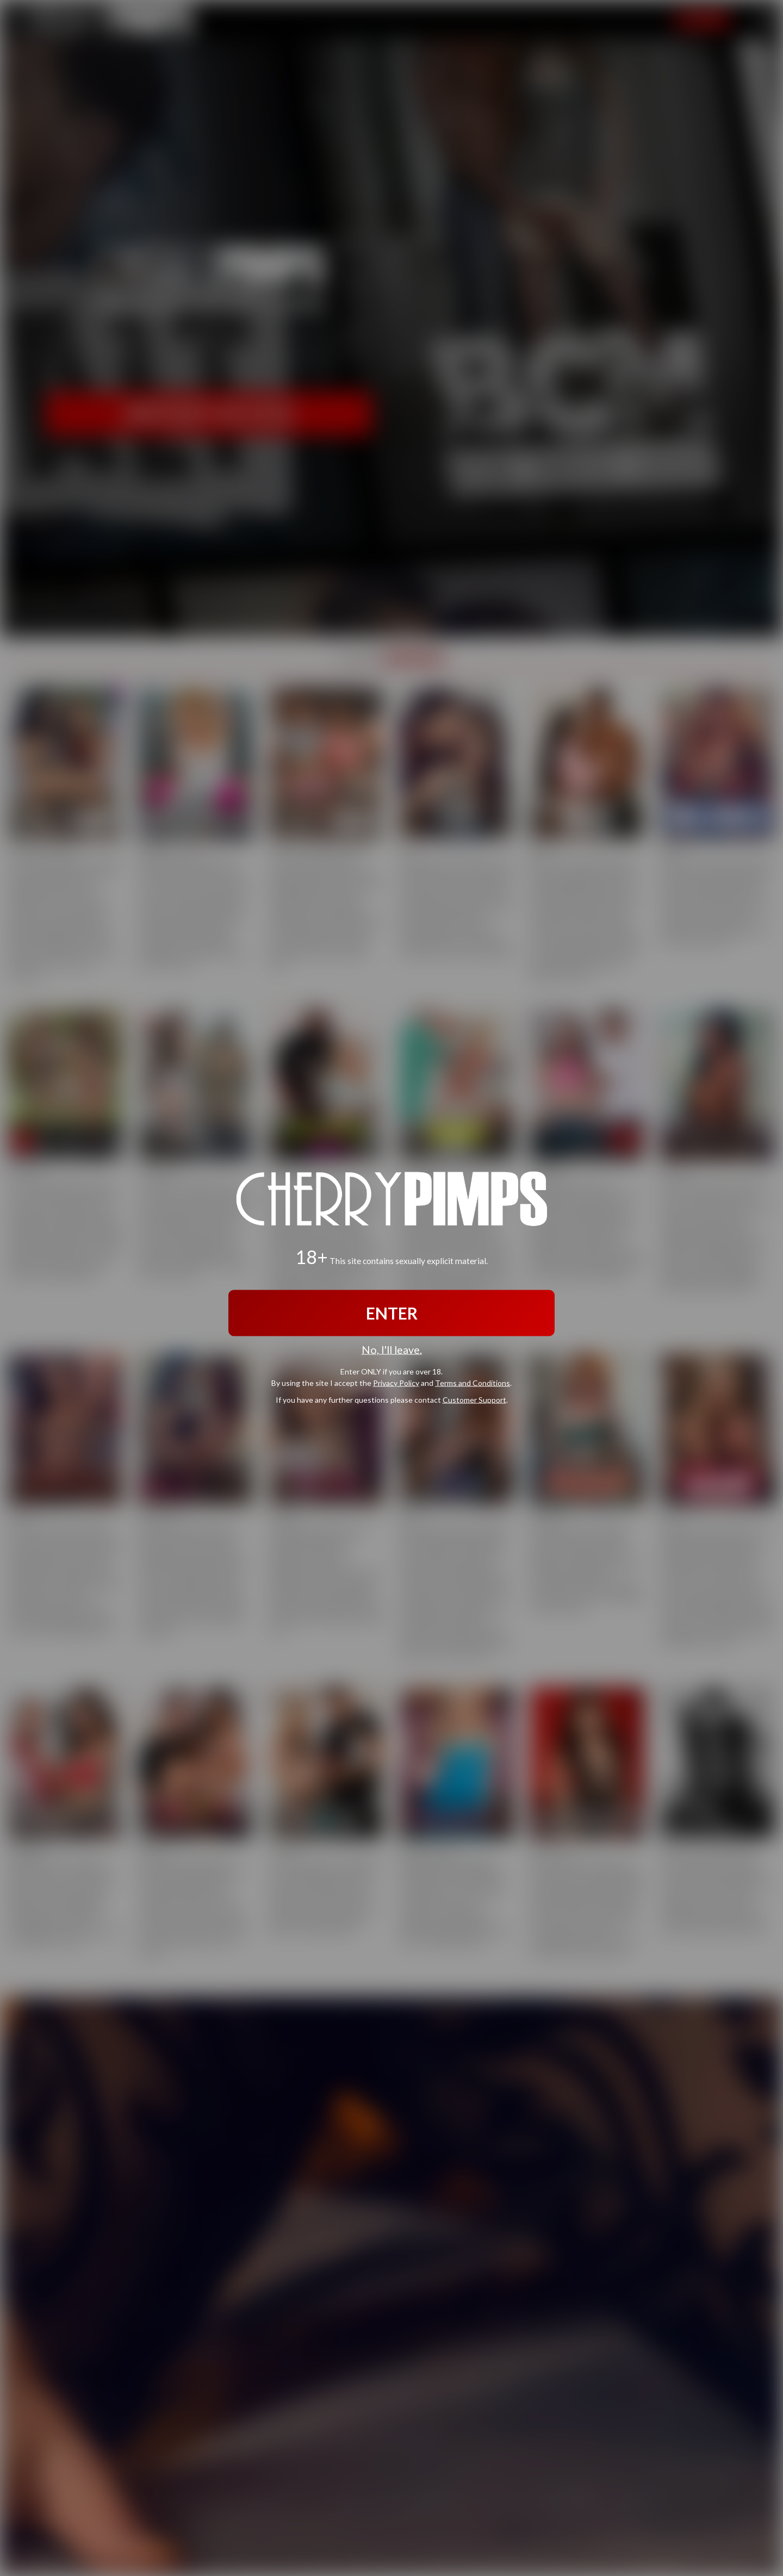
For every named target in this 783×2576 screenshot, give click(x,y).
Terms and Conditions (472, 1382)
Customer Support (474, 1399)
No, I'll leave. (392, 1349)
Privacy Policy (396, 1382)
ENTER (392, 1312)
